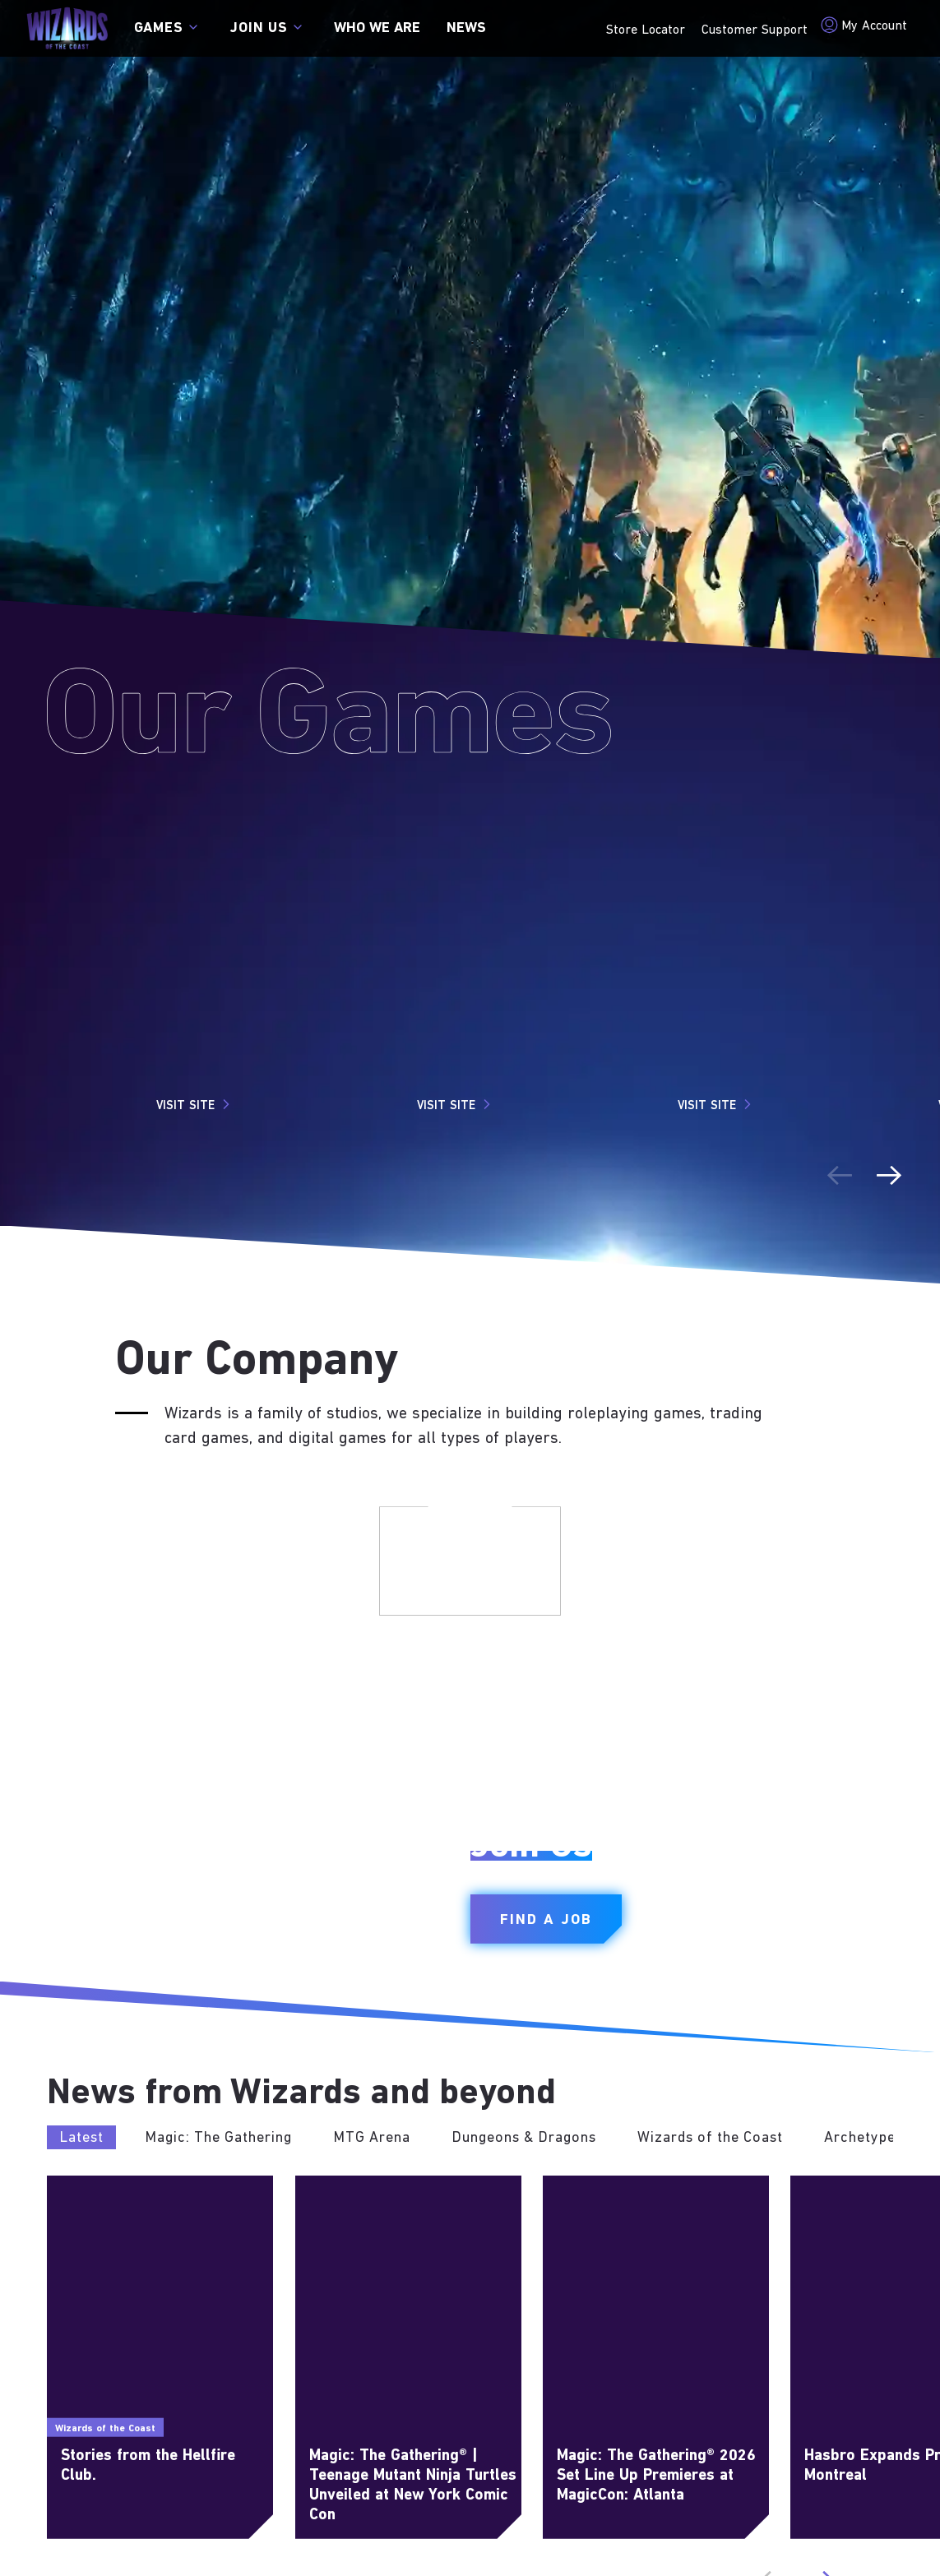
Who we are (377, 28)
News (466, 28)
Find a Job (546, 1920)
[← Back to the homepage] (67, 28)
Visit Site (195, 1104)
